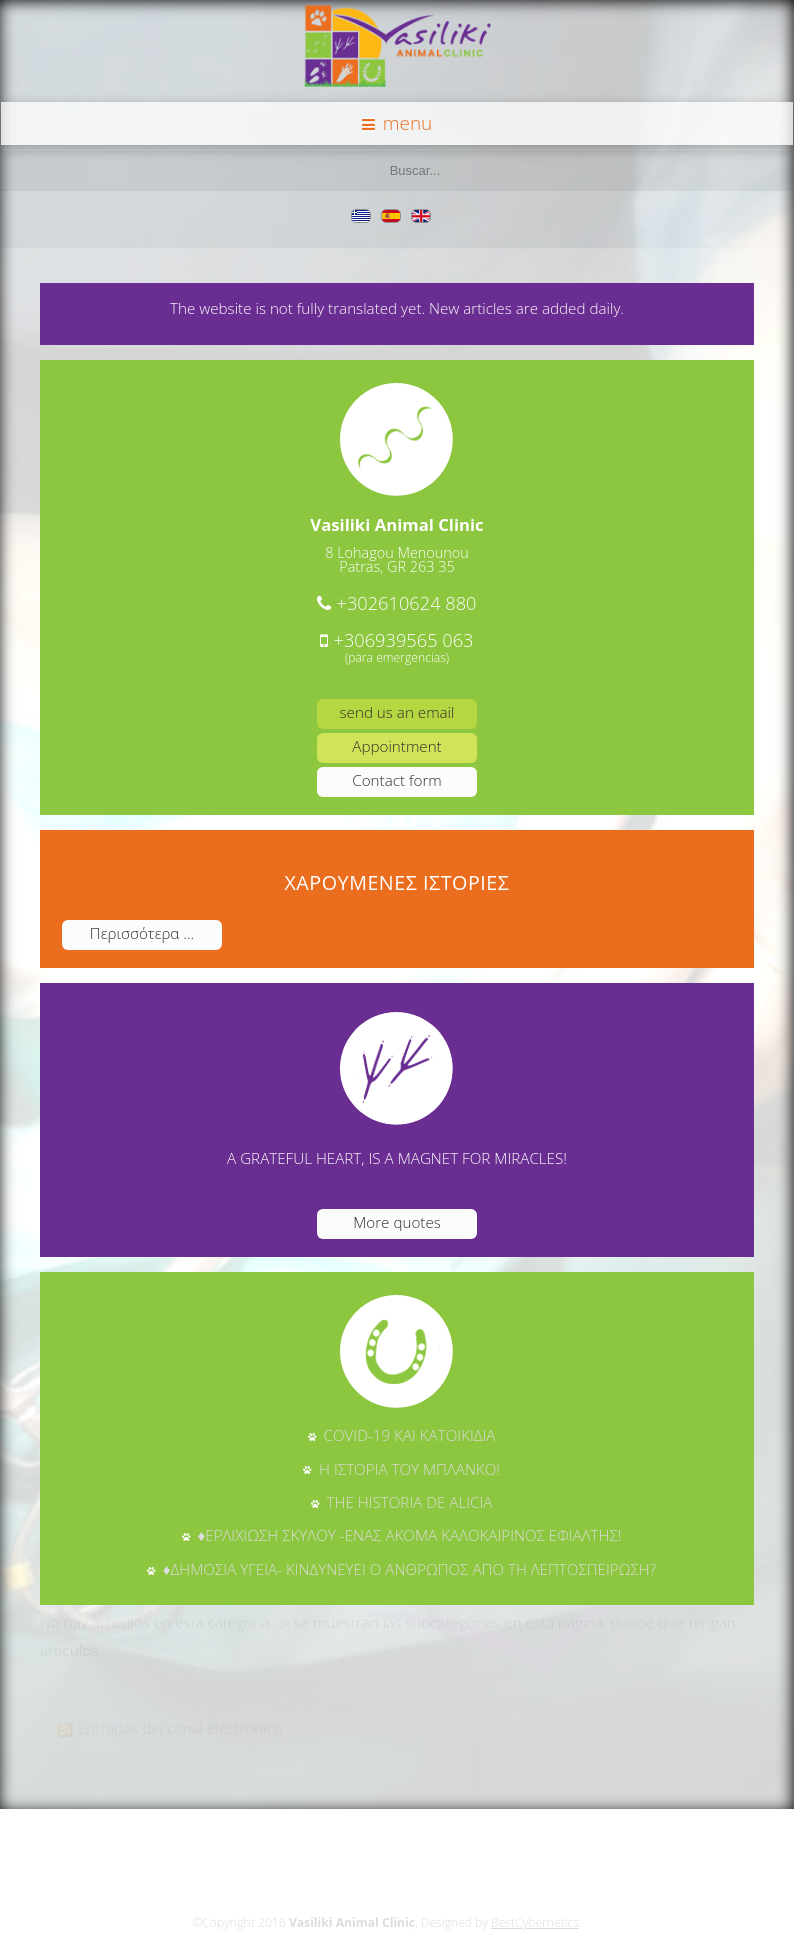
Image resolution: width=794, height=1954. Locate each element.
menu (397, 123)
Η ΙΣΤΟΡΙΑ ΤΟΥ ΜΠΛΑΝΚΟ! (409, 1469)
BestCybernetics (533, 1922)
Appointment (396, 746)
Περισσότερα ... (142, 933)
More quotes (397, 1222)
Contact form (396, 780)
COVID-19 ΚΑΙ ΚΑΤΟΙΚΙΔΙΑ (410, 1435)
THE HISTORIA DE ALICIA (410, 1502)
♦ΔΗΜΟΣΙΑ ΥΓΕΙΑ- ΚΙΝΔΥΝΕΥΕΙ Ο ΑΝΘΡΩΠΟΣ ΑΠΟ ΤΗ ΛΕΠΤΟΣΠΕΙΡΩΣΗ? (409, 1569)
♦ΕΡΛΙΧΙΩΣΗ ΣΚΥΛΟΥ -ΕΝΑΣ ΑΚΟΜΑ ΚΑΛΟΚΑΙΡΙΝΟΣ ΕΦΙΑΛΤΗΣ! (410, 1535)
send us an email (397, 712)
